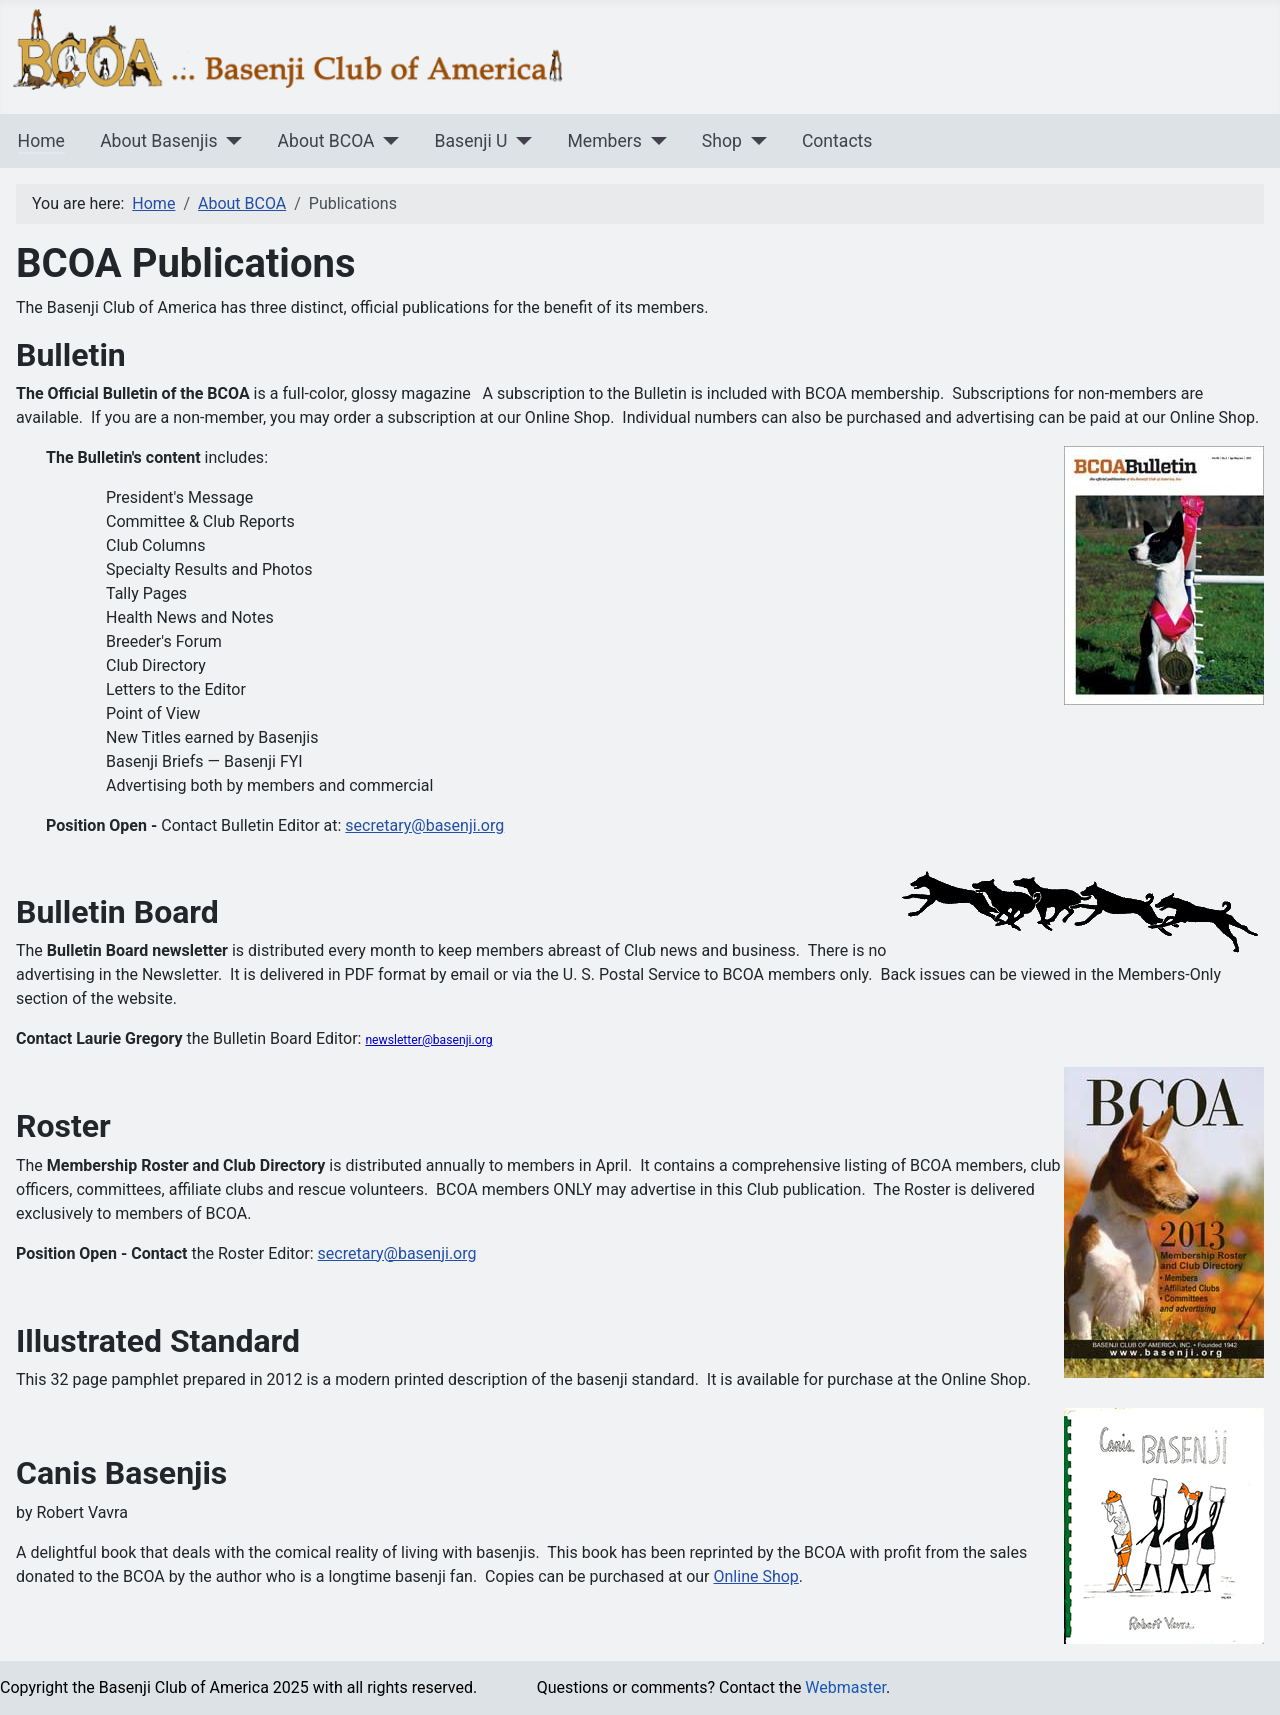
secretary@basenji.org (424, 825)
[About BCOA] (387, 141)
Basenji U (471, 141)
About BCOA (326, 141)
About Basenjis (158, 141)
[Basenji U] (519, 141)
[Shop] (754, 141)
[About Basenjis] (230, 141)
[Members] (654, 141)
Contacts (837, 141)
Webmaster (845, 1687)
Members (604, 141)
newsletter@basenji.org (428, 1040)
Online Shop (756, 1576)
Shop (722, 141)
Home (41, 141)
